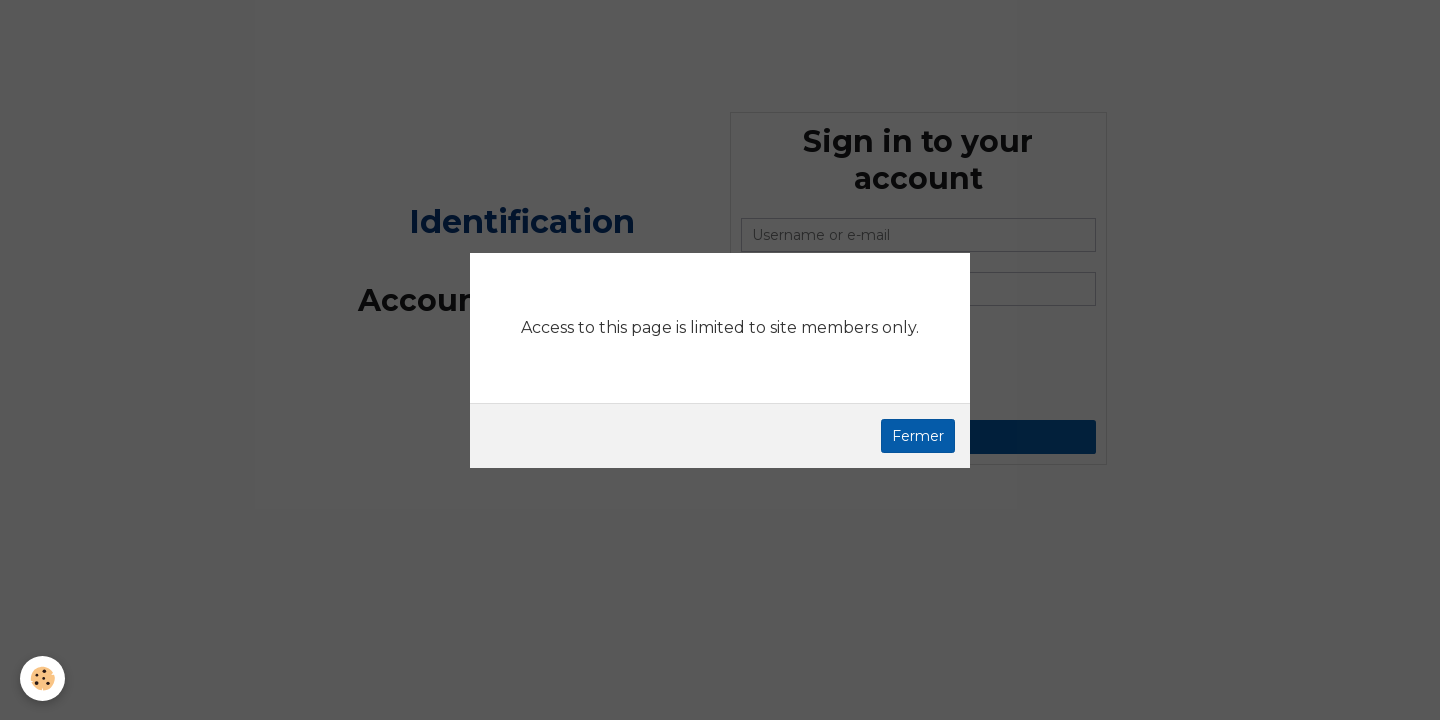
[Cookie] (42, 678)
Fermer (918, 436)
